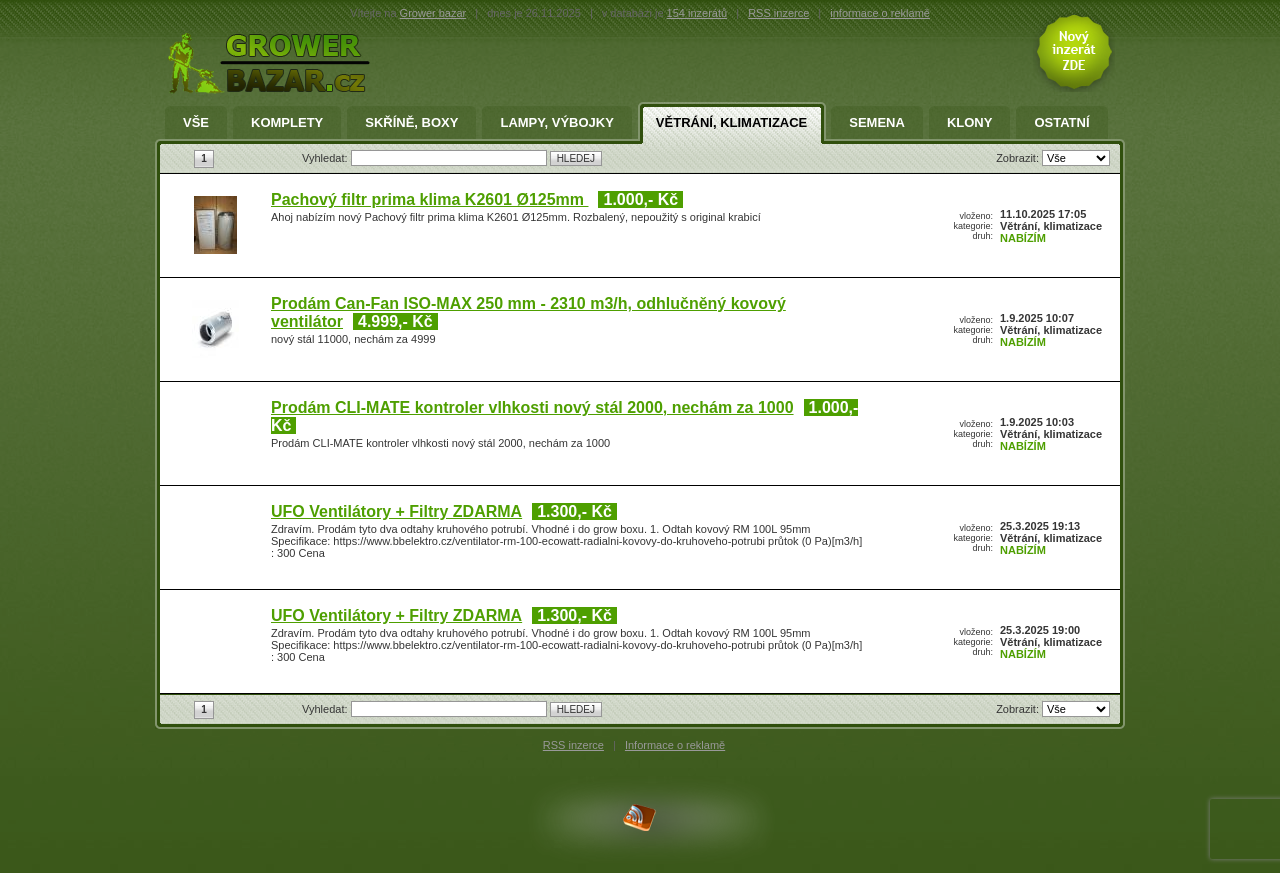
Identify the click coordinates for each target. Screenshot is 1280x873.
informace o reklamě (880, 13)
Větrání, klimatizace (731, 123)
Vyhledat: (326, 158)
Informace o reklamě (675, 745)
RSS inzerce (778, 13)
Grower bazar (433, 13)
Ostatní (1061, 123)
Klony (970, 123)
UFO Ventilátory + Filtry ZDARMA (396, 511)
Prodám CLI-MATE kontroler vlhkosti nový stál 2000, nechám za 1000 (532, 407)
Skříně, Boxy (411, 123)
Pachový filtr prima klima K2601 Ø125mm (429, 199)
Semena (877, 123)
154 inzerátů (697, 13)
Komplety (287, 123)
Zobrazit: (1019, 158)
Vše (196, 123)
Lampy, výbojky (556, 123)
